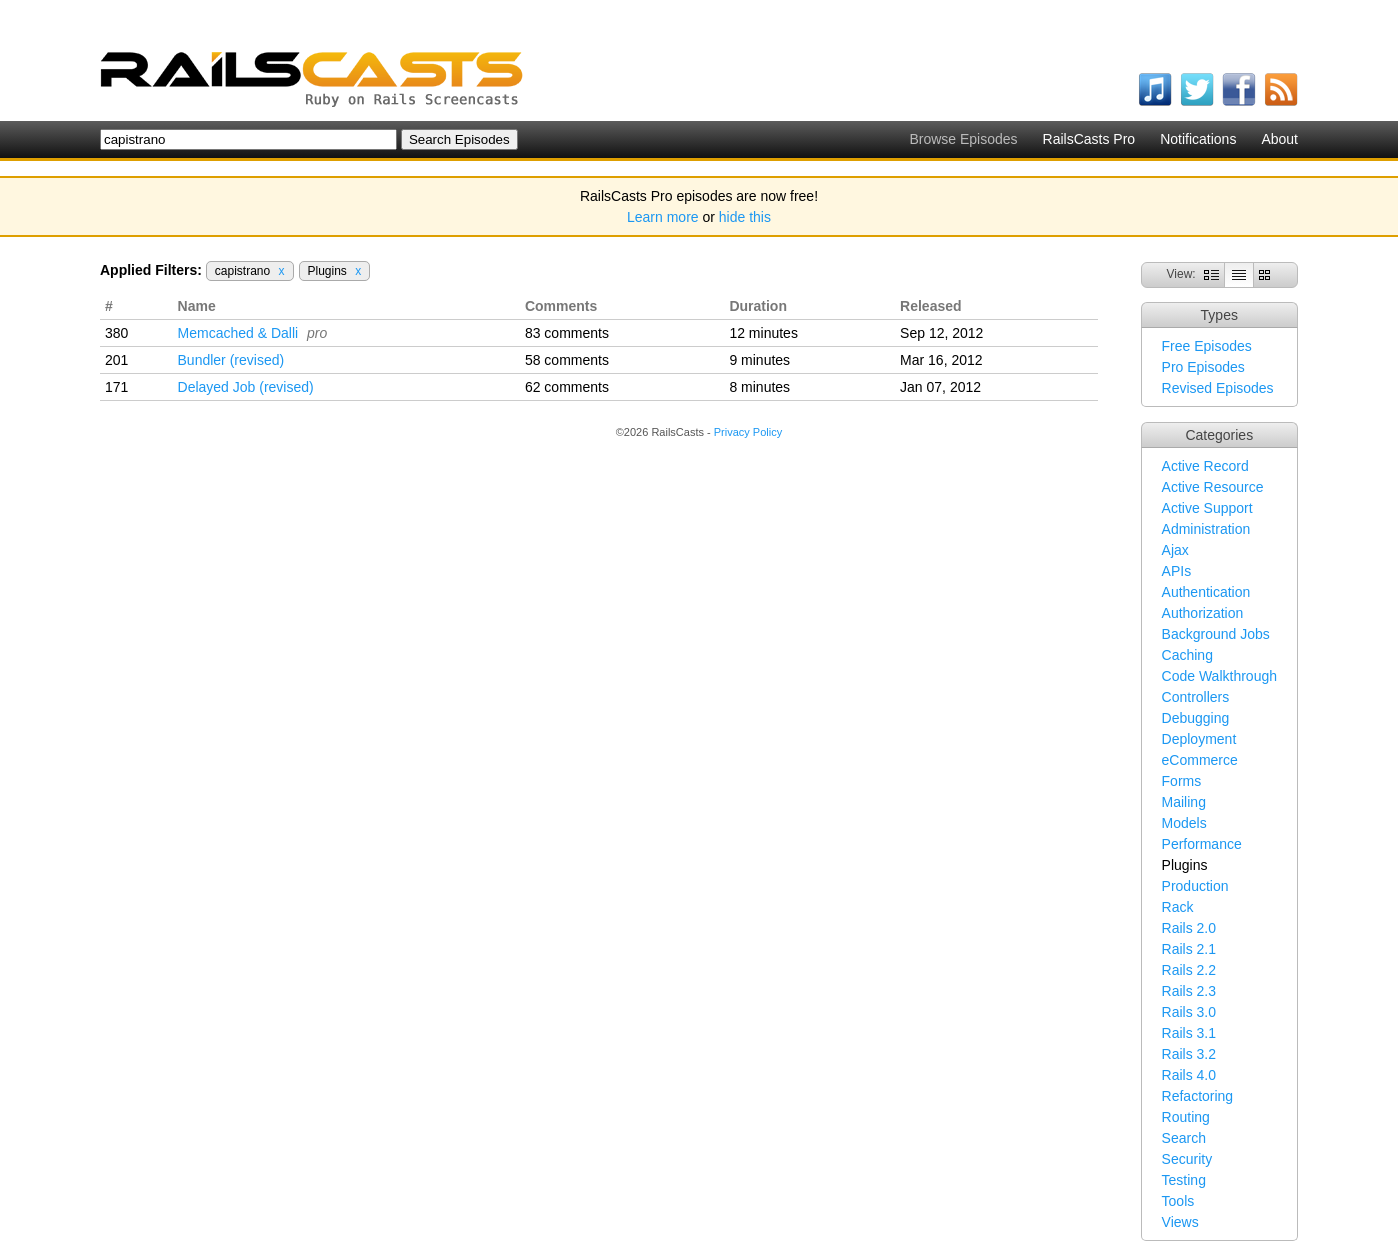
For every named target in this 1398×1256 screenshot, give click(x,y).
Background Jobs (1216, 634)
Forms (1182, 781)
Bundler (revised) (231, 360)
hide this (745, 217)
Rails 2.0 (1189, 928)
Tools (1178, 1201)
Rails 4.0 (1189, 1075)
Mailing (1184, 802)
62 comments (567, 387)
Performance (1202, 844)
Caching (1187, 655)
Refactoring (1198, 1096)
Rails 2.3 (1189, 991)
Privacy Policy (748, 432)
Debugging (1196, 718)
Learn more (663, 217)
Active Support (1207, 508)
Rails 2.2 (1189, 970)
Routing (1186, 1117)
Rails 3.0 (1189, 1012)
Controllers (1196, 697)
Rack (1178, 907)
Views (1180, 1222)
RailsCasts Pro (1089, 139)
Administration (1206, 529)
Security (1187, 1159)
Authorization (1203, 613)
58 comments (567, 360)
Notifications (1198, 139)
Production (1195, 886)
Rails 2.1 (1189, 949)
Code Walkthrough (1219, 676)
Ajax (1175, 550)
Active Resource (1213, 487)
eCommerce (1200, 760)
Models (1184, 823)
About (1279, 139)
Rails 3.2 (1189, 1054)
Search (1184, 1138)
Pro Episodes (1203, 367)
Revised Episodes (1218, 388)
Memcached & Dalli (238, 333)
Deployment (1199, 739)
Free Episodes (1207, 346)
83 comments (567, 333)
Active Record (1205, 466)
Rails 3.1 (1189, 1033)
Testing (1184, 1180)
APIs (1177, 571)
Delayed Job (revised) (246, 387)
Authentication (1206, 592)
